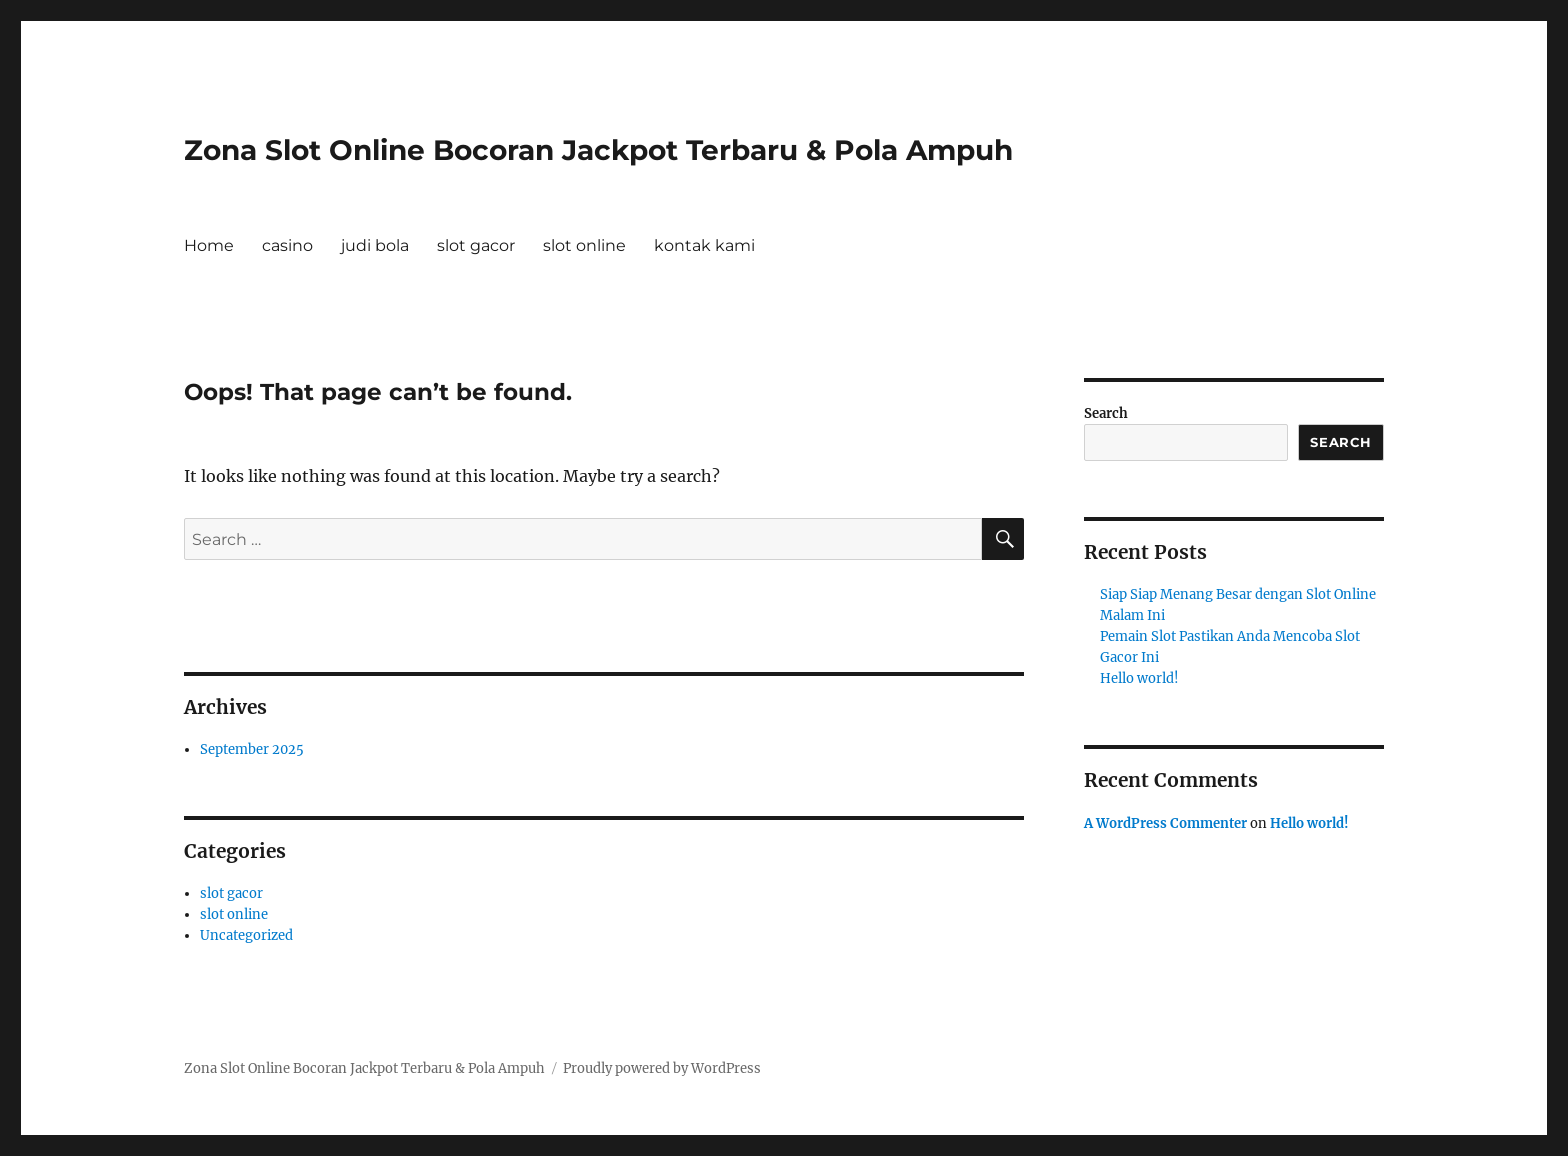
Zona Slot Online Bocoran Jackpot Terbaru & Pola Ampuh (598, 150)
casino (287, 245)
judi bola (375, 245)
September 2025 (252, 749)
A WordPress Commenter (1165, 823)
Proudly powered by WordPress (662, 1068)
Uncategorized (246, 935)
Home (209, 245)
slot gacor (476, 245)
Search (1106, 413)
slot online (584, 245)
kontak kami (704, 245)
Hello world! (1139, 678)
